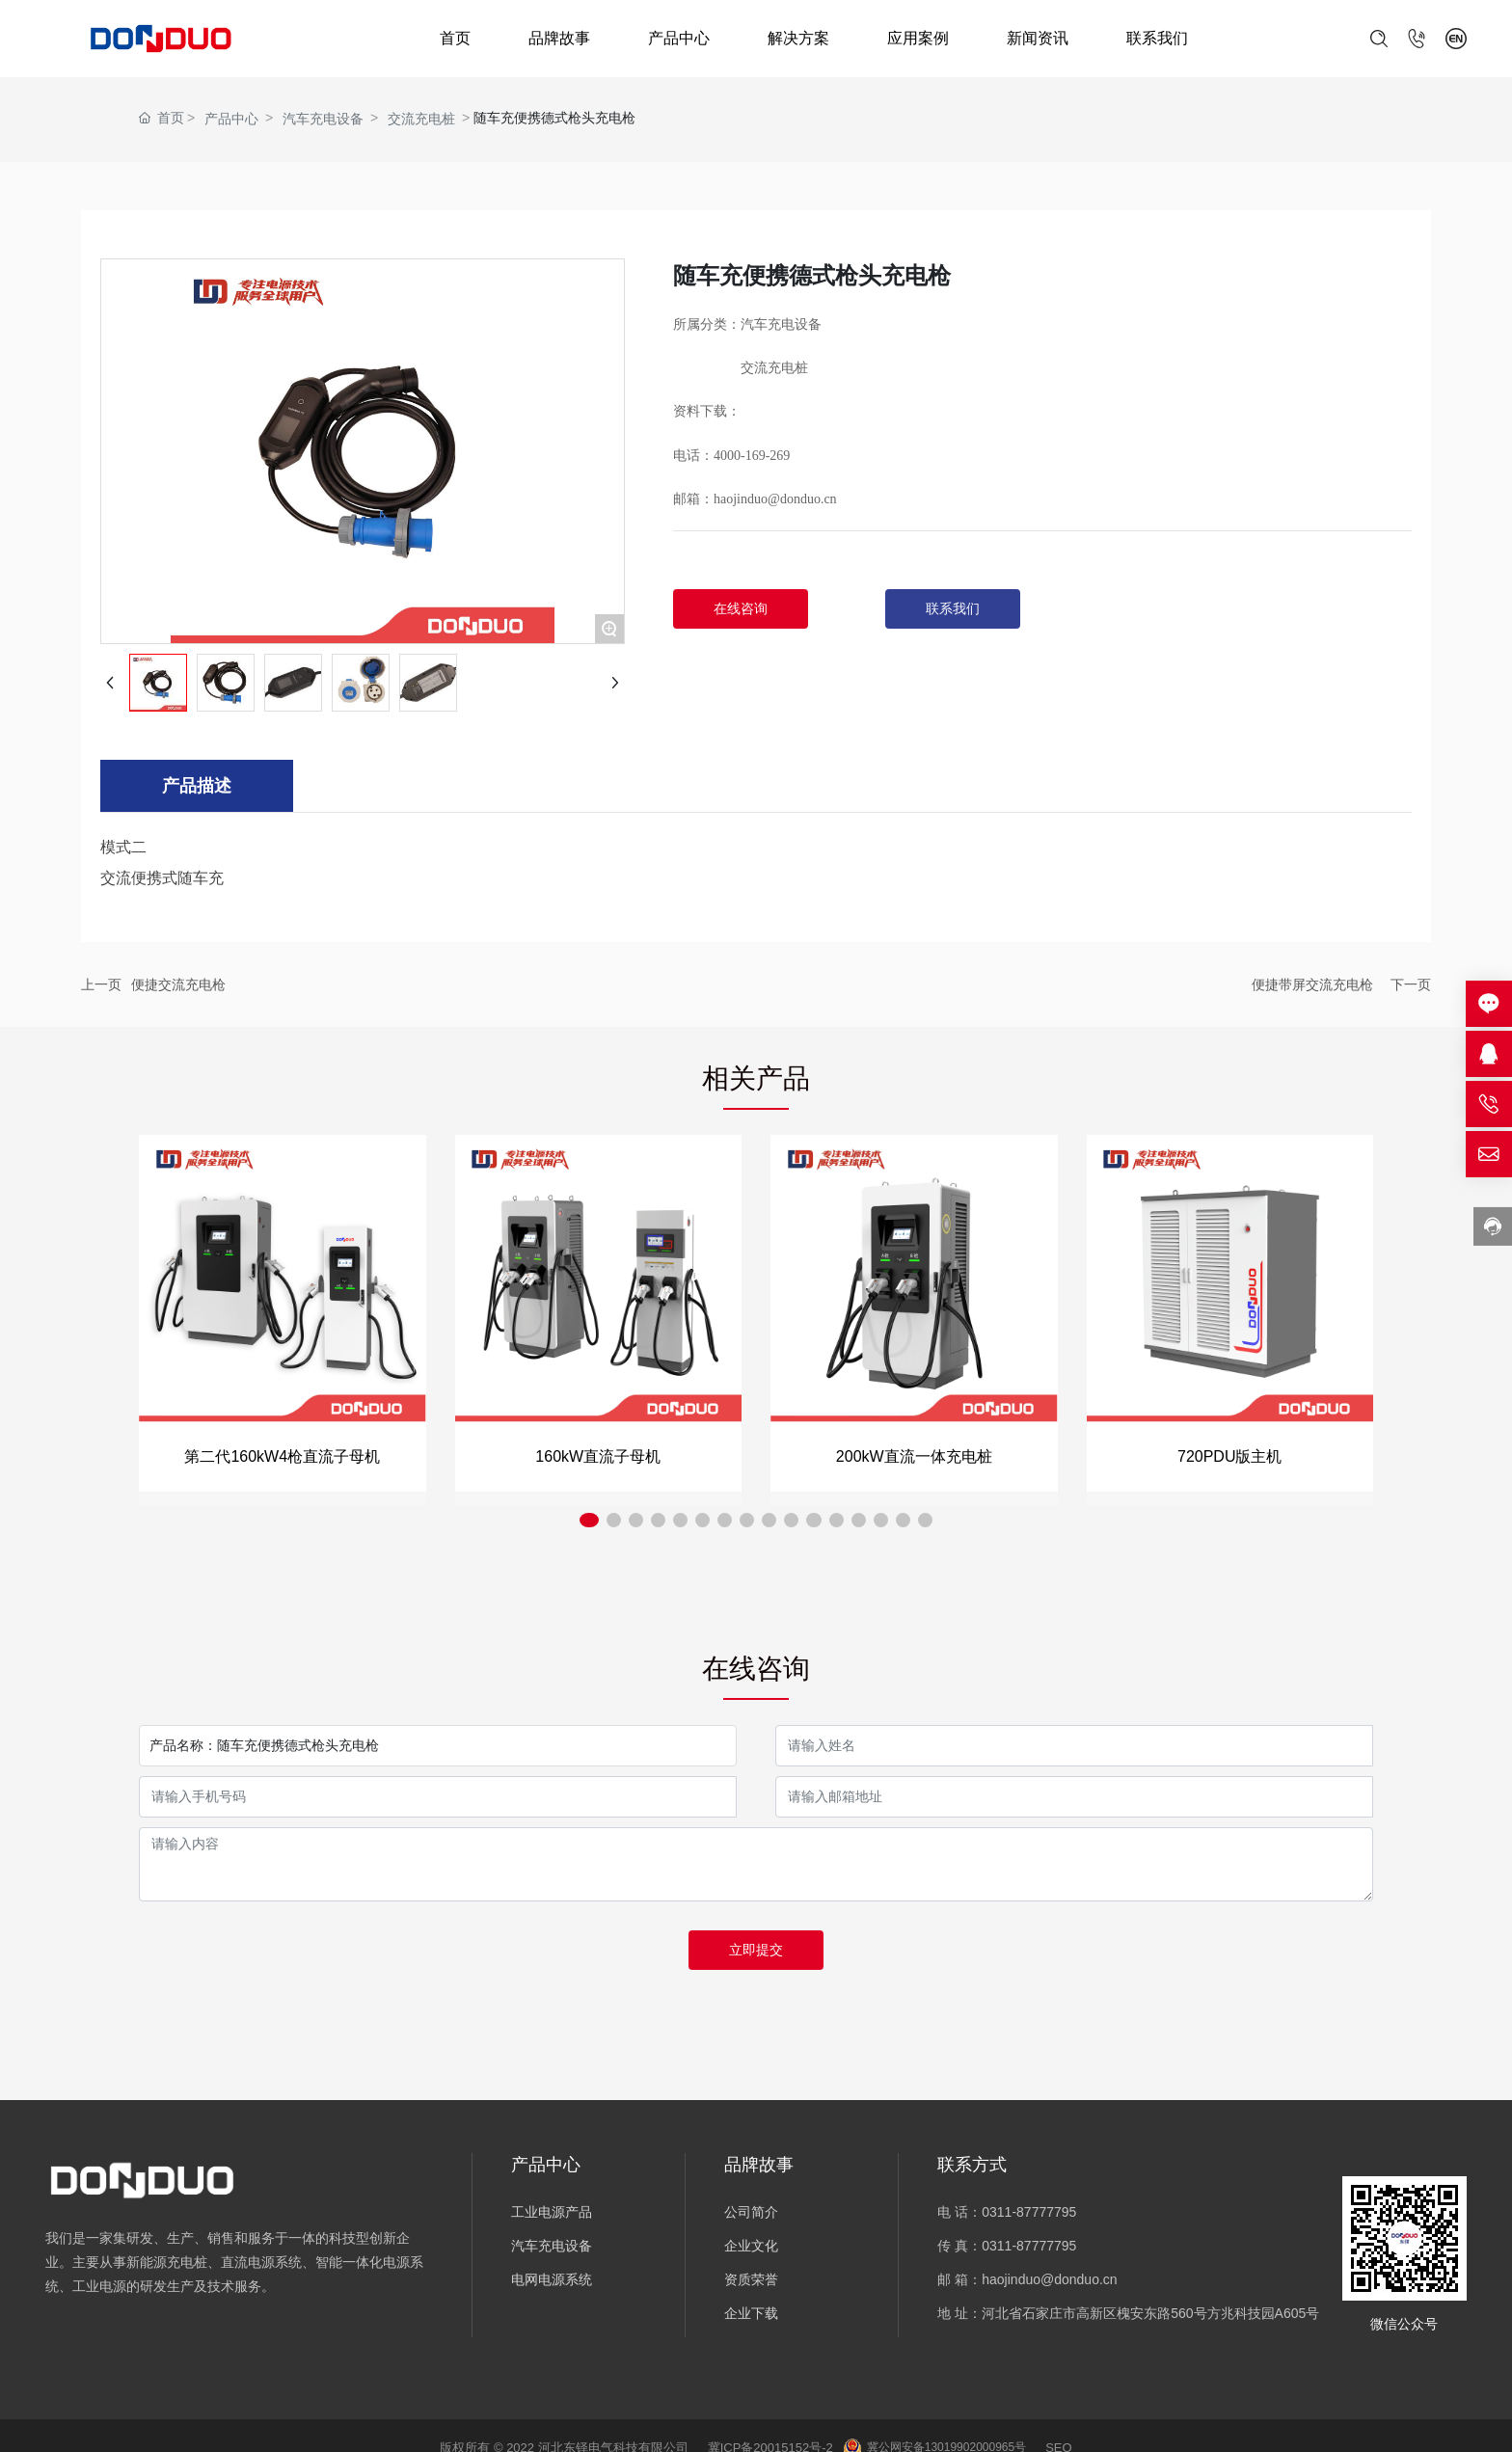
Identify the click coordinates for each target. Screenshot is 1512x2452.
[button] (626, 1522)
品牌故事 (559, 38)
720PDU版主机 (1229, 1456)
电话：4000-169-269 (731, 455)
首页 (455, 38)
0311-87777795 (1029, 2212)
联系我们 (1157, 38)
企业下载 (751, 2313)
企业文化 (751, 2245)
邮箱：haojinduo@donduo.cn (755, 499)
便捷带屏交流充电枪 (1312, 984)
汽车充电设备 (323, 118)
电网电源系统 (551, 2279)
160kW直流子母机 (598, 1456)
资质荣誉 (751, 2279)
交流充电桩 (421, 118)
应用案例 (918, 38)
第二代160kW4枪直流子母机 (282, 1456)
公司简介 (751, 2212)
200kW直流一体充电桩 (914, 1456)
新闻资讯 (1037, 38)
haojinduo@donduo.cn (1049, 2279)
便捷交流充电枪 (178, 984)
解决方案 (798, 38)
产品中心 (679, 38)
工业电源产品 (551, 2212)
